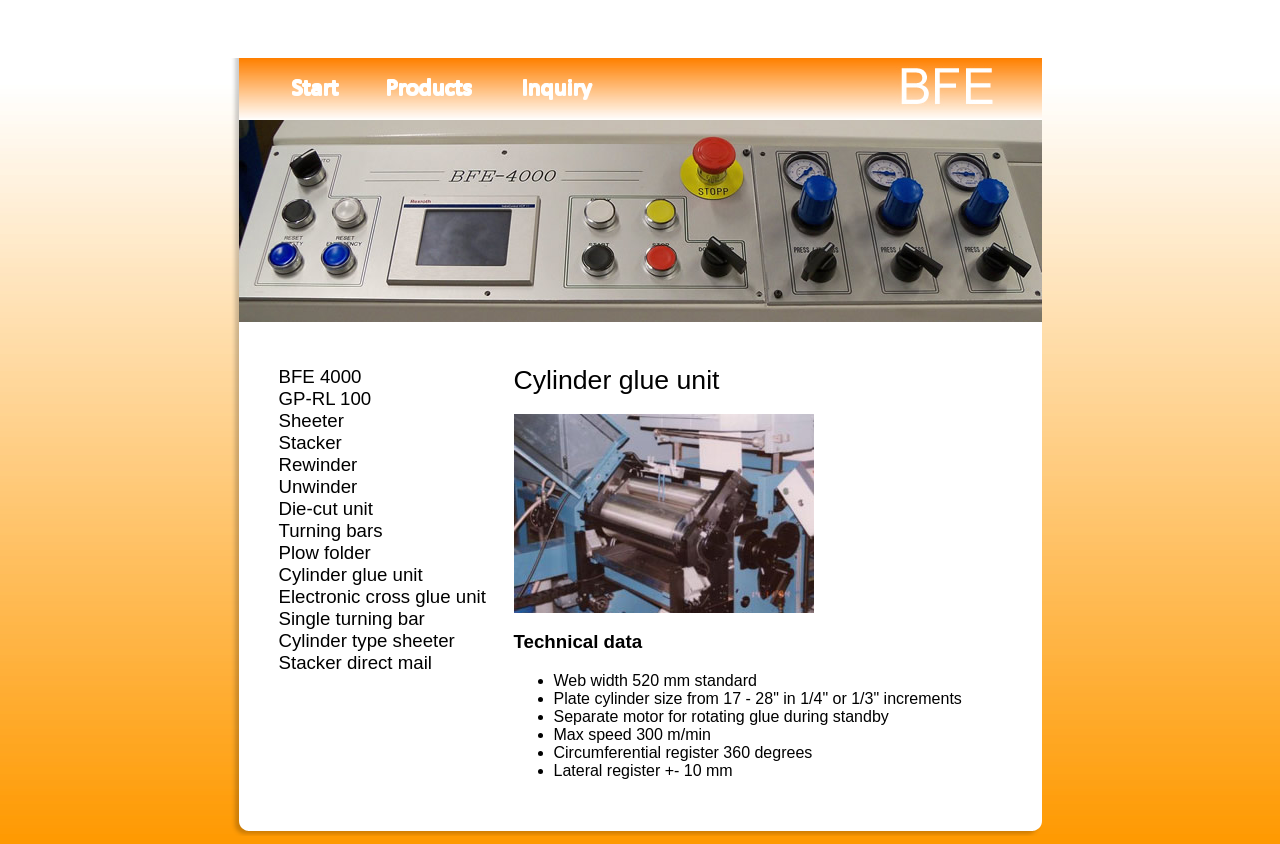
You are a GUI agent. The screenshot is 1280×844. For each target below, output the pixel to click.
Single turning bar (352, 618)
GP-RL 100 (325, 398)
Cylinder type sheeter (367, 640)
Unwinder (318, 486)
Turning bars (331, 530)
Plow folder (325, 552)
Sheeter (311, 420)
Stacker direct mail (355, 662)
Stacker (310, 442)
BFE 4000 (320, 376)
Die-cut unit (326, 508)
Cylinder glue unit (351, 574)
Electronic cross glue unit (382, 596)
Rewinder (318, 464)
